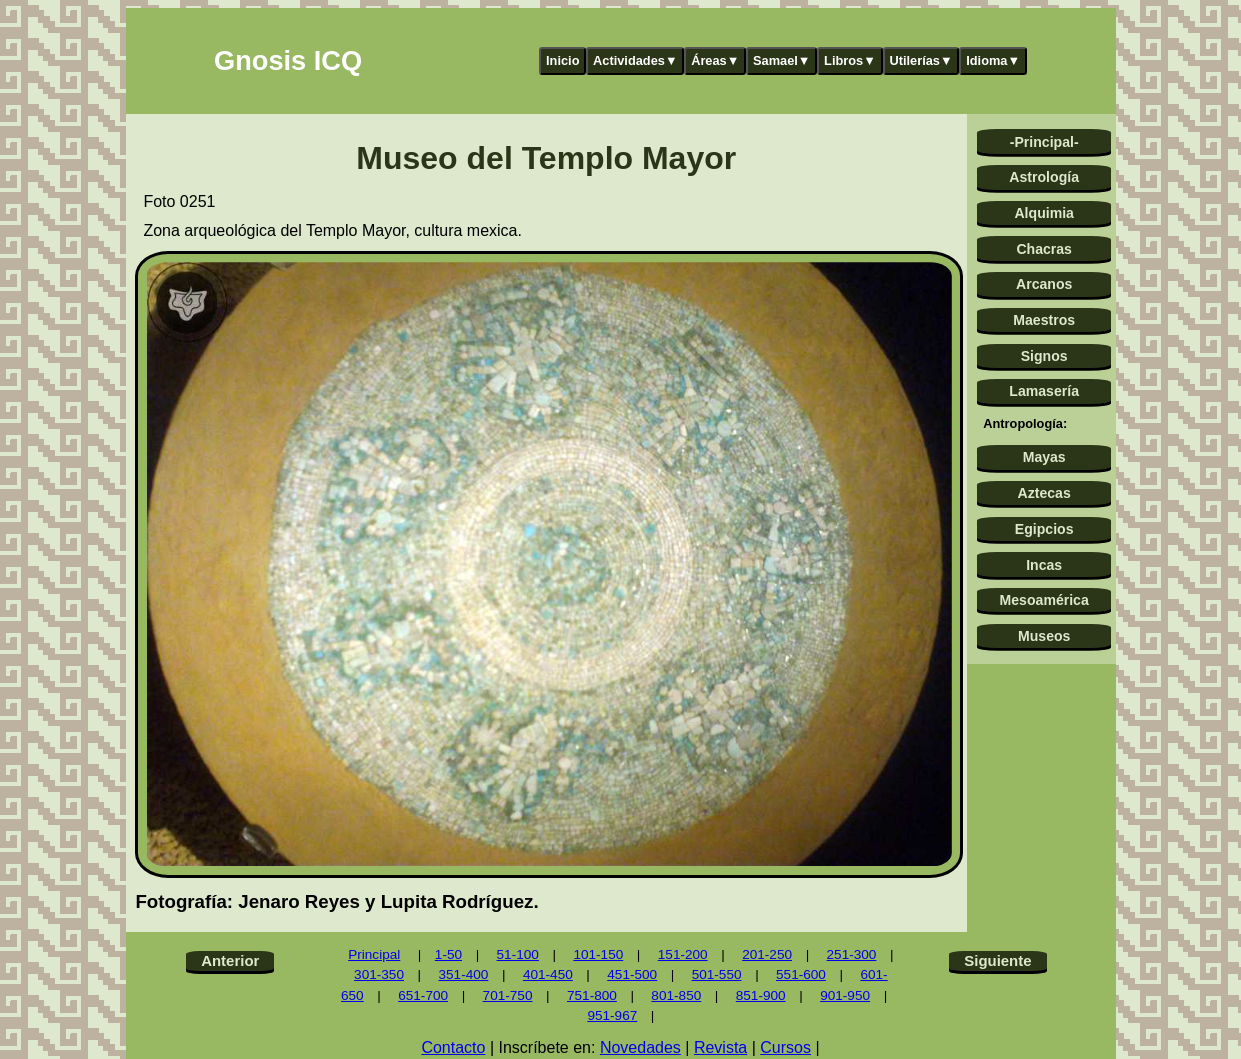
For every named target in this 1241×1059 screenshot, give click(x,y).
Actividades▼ (635, 60)
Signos (1044, 356)
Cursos (785, 1047)
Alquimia (1043, 213)
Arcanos (1044, 284)
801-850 (676, 995)
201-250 (767, 954)
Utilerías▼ (920, 60)
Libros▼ (850, 60)
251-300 (852, 954)
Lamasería (1044, 391)
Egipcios (1044, 529)
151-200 (683, 954)
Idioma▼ (993, 60)
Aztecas (1044, 493)
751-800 (592, 995)
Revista (720, 1047)
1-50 (448, 954)
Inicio (562, 60)
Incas (1044, 565)
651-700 (423, 995)
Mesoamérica (1044, 600)
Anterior (230, 960)
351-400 (463, 974)
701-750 (508, 995)
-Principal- (1044, 142)
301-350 (379, 974)
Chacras (1044, 249)
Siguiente (997, 960)
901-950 (845, 995)
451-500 (632, 974)
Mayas (1044, 457)
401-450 (548, 974)
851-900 (761, 995)
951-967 (612, 1015)
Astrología (1044, 177)
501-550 (717, 974)
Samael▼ (782, 60)
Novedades (640, 1047)
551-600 (801, 974)
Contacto (453, 1047)
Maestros (1044, 320)
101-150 (598, 954)
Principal (374, 954)
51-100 (518, 954)
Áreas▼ (715, 60)
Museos (1044, 636)
